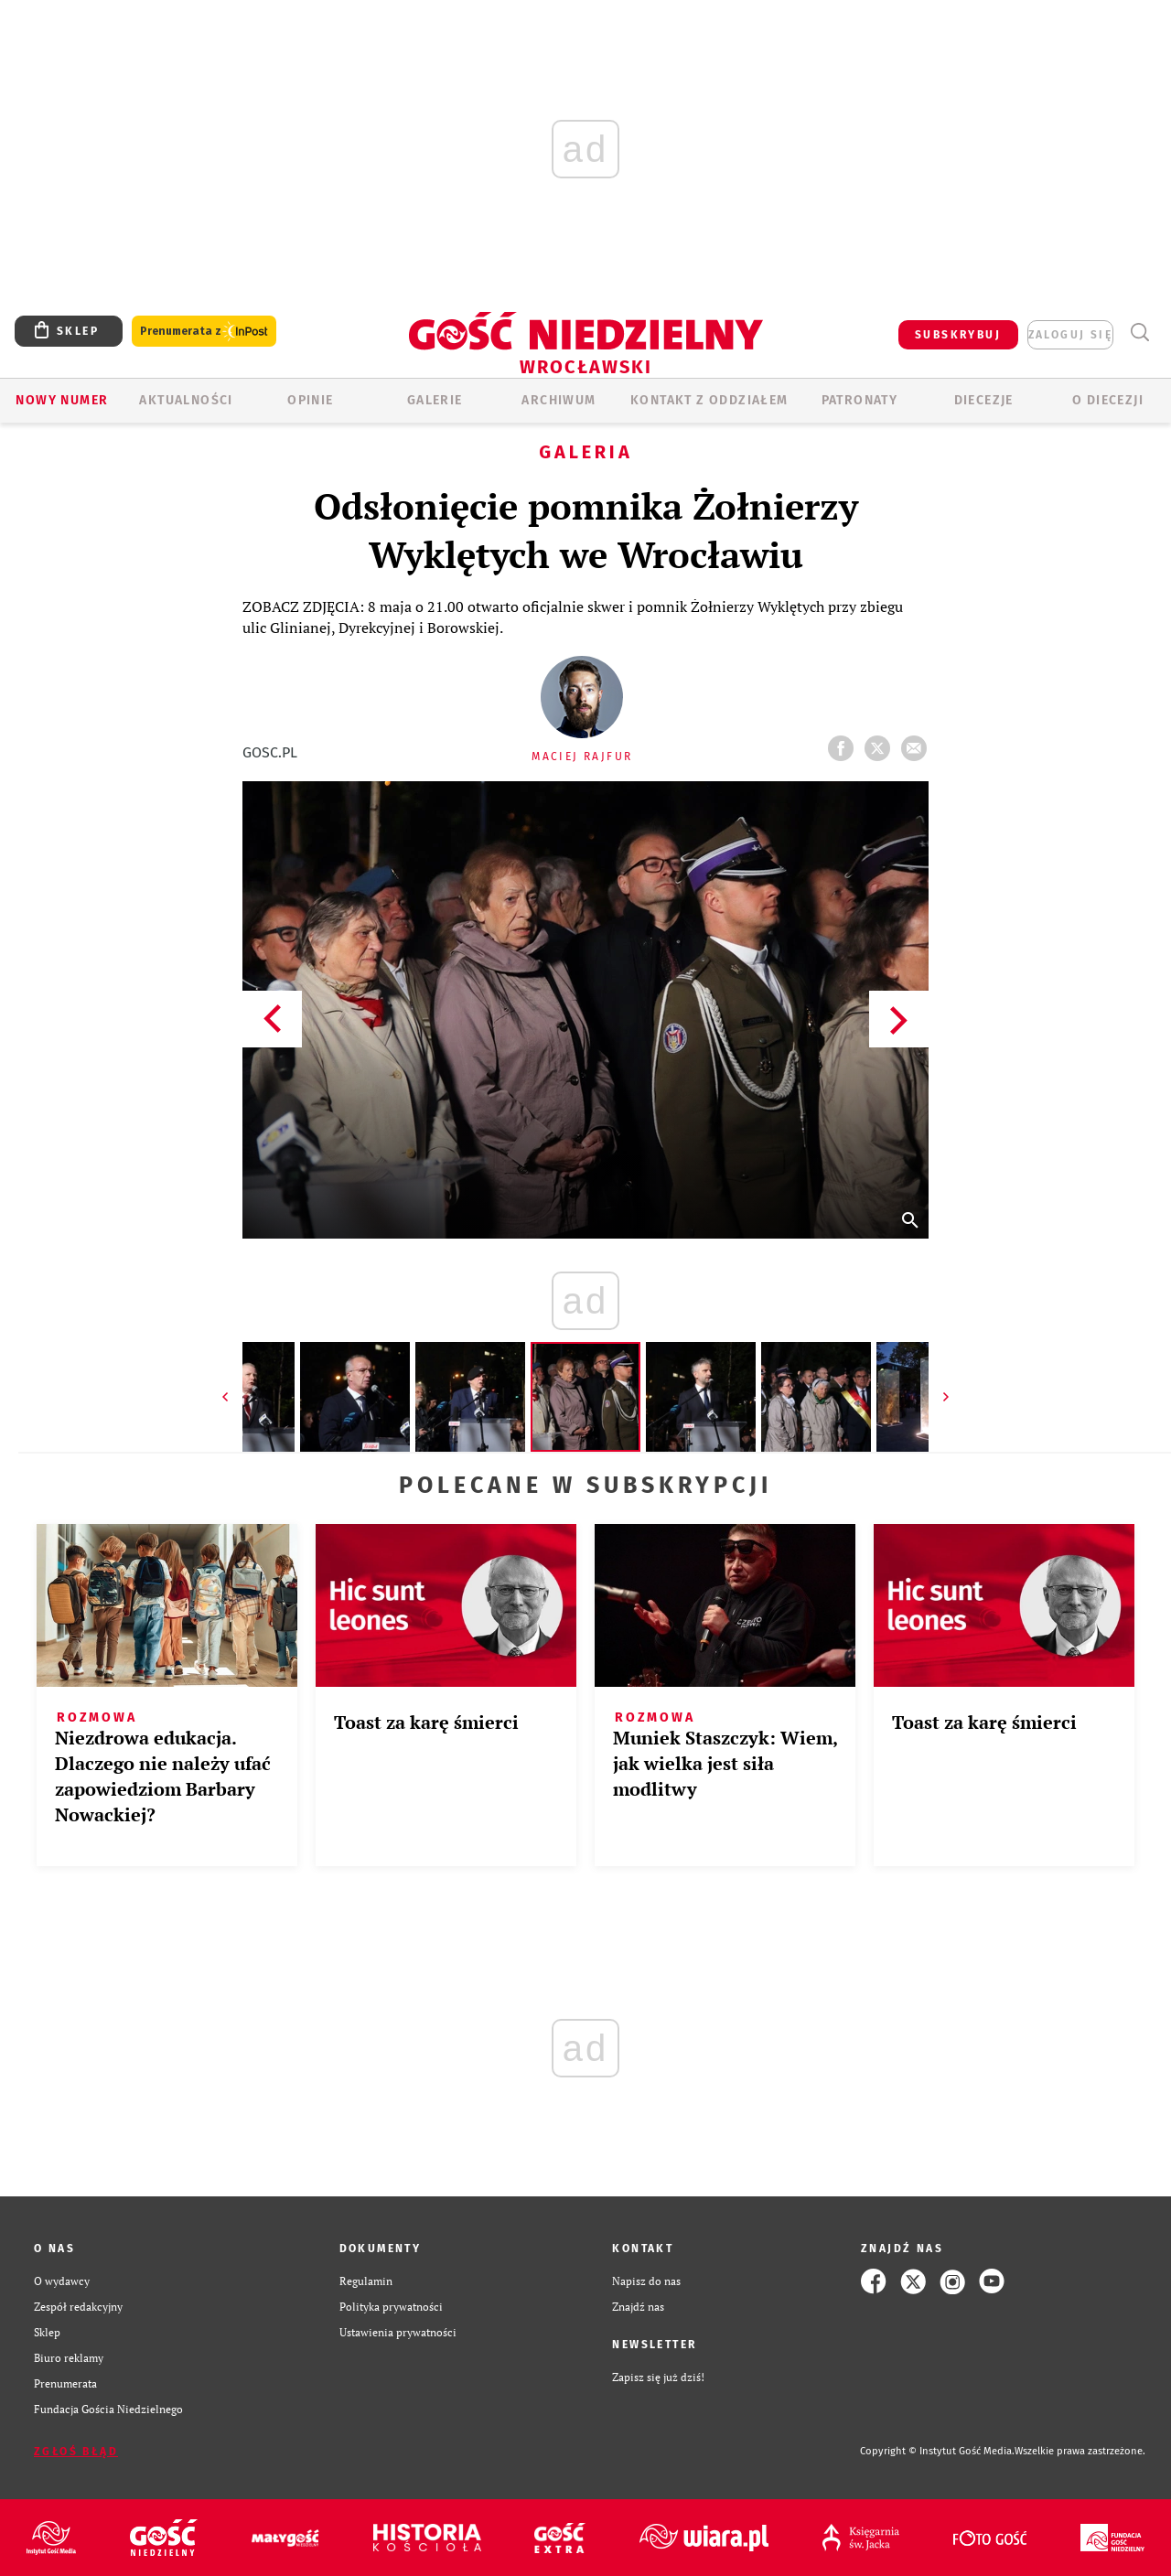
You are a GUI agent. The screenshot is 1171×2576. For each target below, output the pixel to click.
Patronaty (860, 400)
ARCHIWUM (558, 400)
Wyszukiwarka (1139, 332)
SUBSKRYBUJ (958, 334)
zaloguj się (1070, 334)
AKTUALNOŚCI (185, 400)
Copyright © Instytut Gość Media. (937, 2451)
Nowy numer (62, 400)
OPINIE (310, 400)
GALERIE (435, 400)
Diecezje (984, 400)
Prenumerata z (204, 331)
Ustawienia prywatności (398, 2332)
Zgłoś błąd (76, 2451)
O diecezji (1108, 400)
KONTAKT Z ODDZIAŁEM (709, 400)
